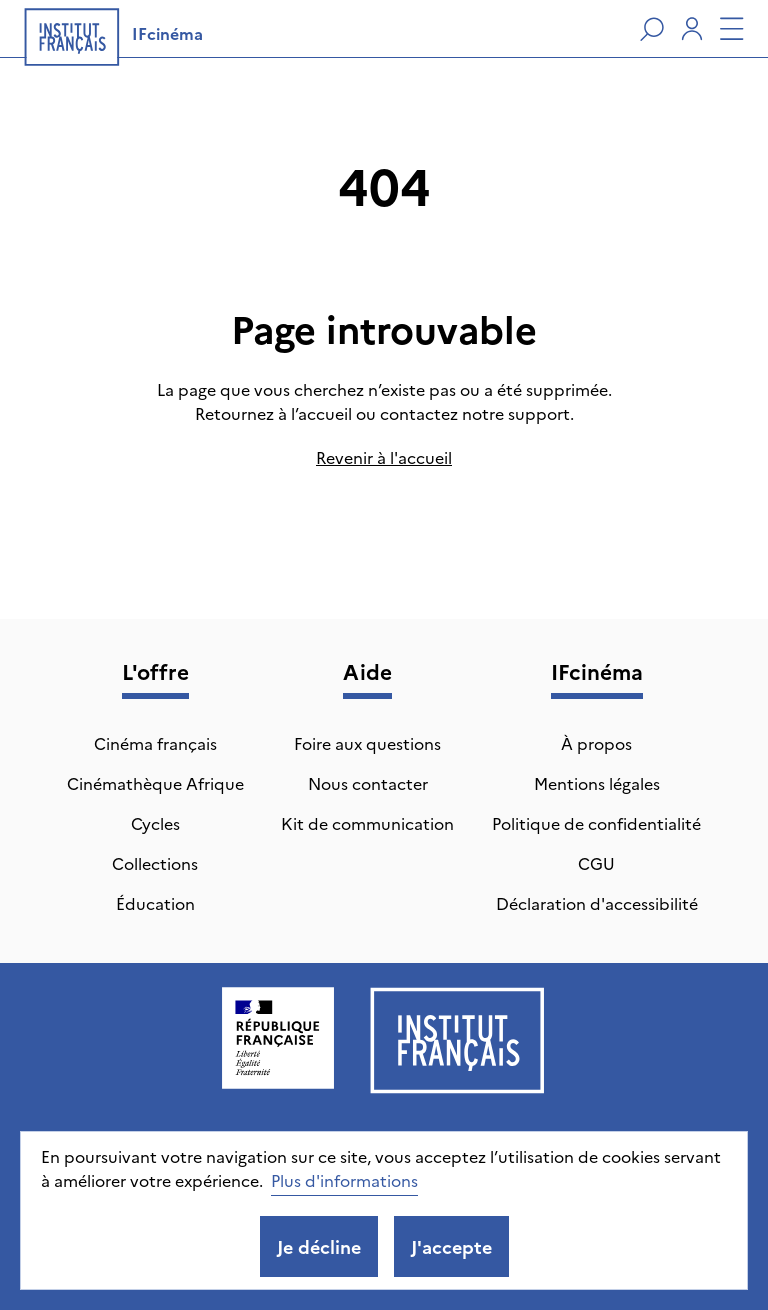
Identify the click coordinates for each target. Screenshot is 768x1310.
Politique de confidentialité (596, 823)
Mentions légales (597, 783)
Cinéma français (155, 743)
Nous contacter (368, 783)
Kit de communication (367, 823)
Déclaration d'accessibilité (597, 903)
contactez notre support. (477, 413)
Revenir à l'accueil (384, 457)
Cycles (155, 823)
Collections (155, 863)
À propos (596, 743)
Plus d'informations (344, 1180)
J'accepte (451, 1246)
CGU (596, 863)
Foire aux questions (367, 743)
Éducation (155, 903)
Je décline (319, 1246)
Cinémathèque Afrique (155, 783)
